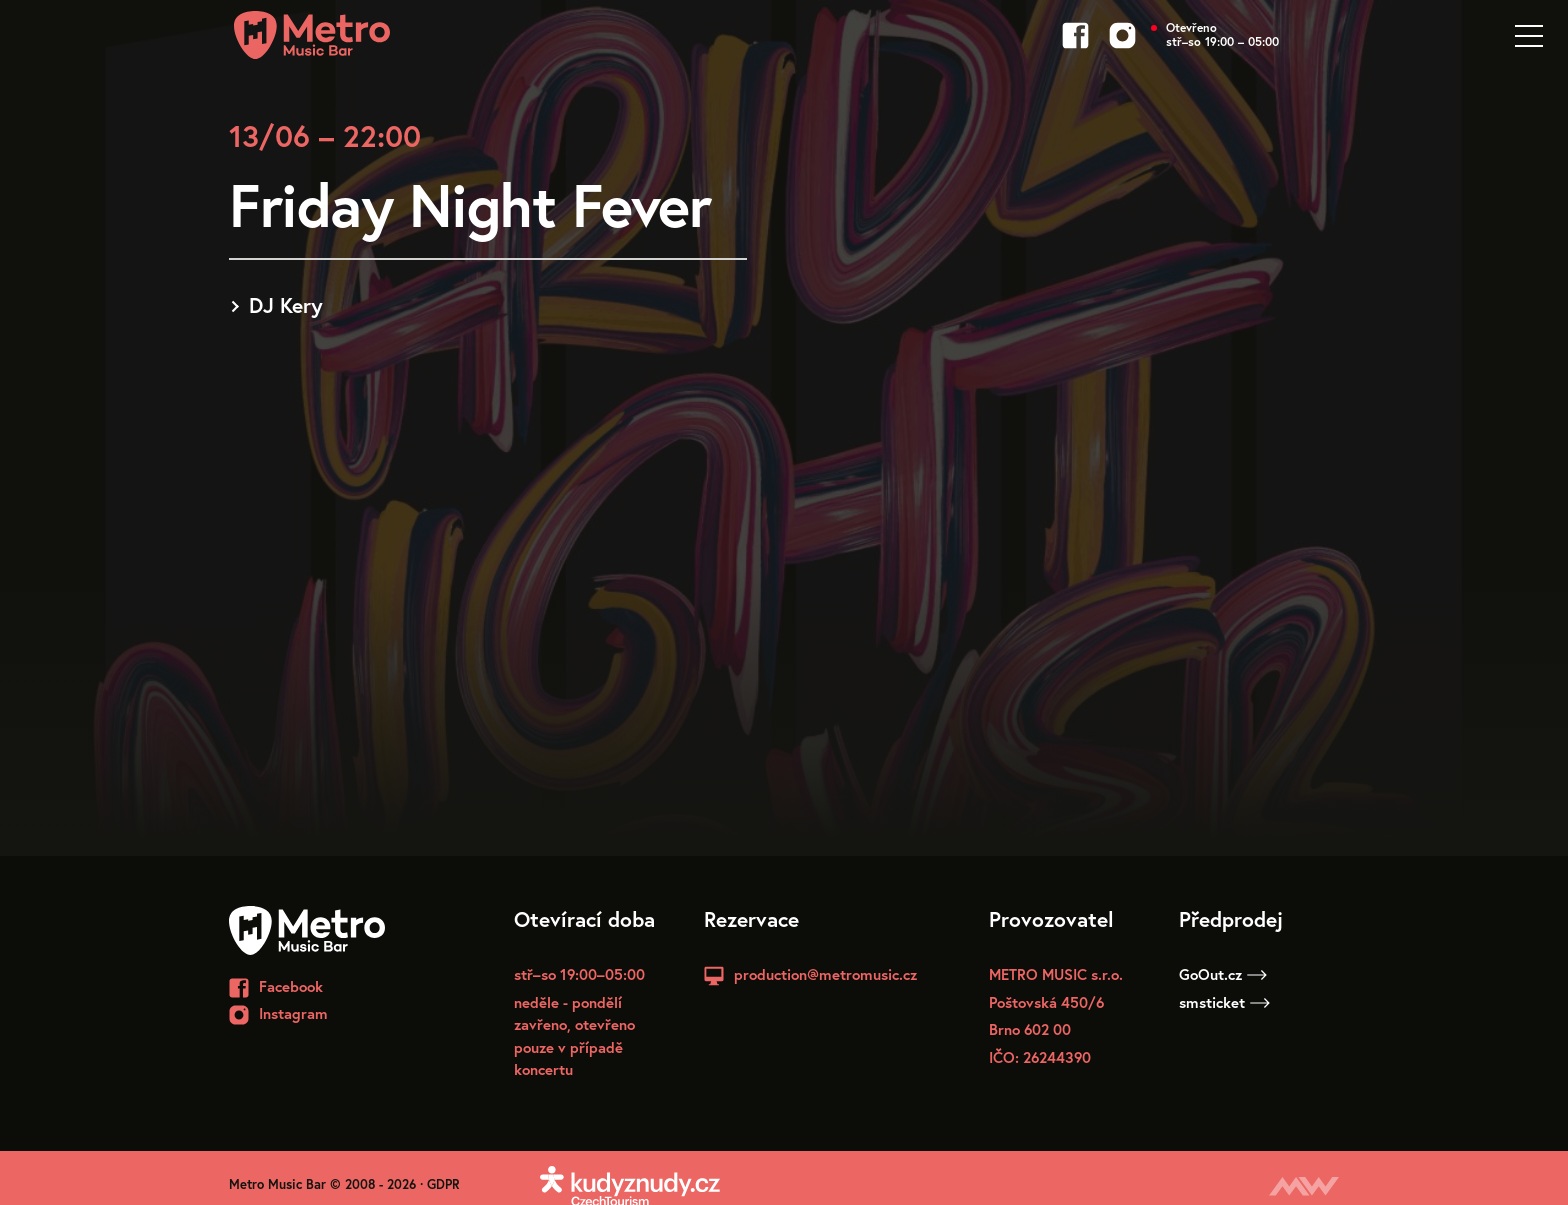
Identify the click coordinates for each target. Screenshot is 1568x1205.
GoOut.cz (1223, 974)
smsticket (1224, 1002)
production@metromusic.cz (825, 974)
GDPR (443, 1184)
